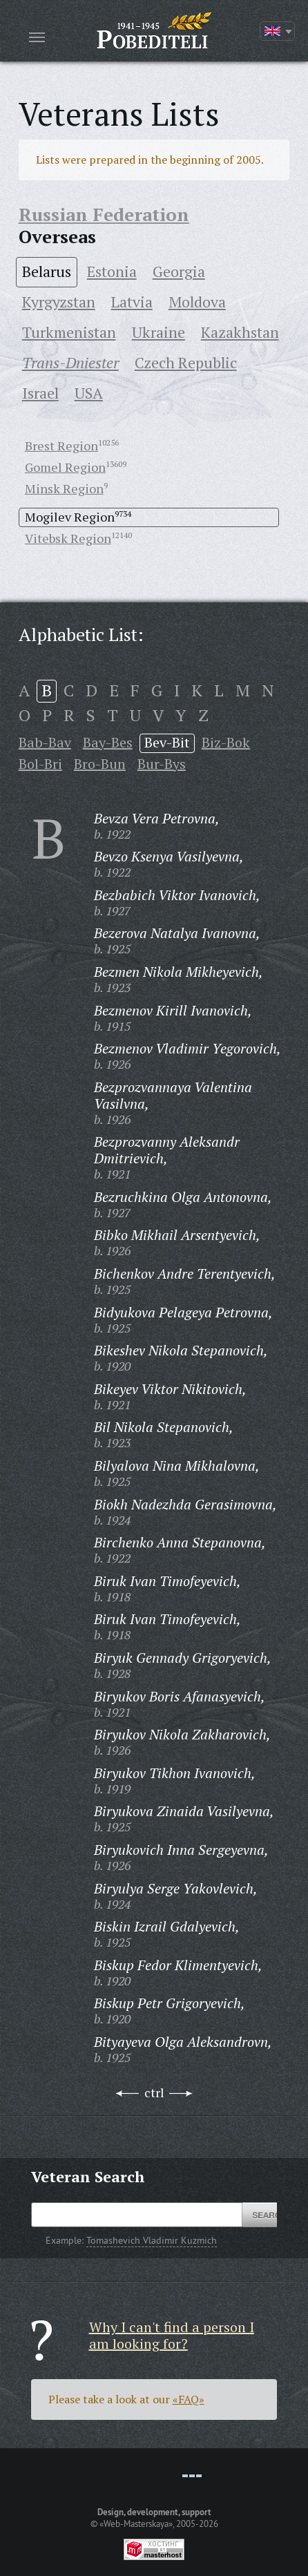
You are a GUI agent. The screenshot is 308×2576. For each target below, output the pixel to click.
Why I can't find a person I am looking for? (171, 2335)
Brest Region (61, 445)
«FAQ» (188, 2399)
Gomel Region (65, 467)
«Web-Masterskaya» (136, 2523)
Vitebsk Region (68, 538)
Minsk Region (64, 488)
